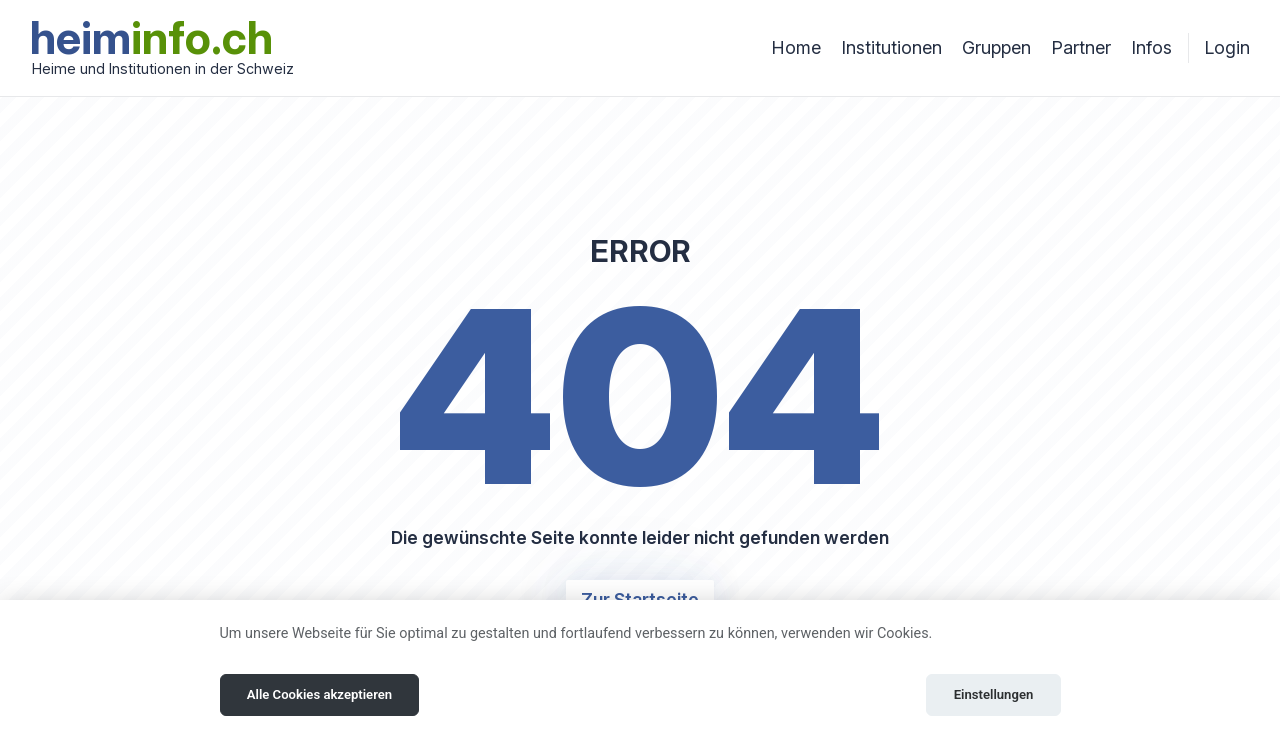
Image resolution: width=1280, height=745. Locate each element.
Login (1227, 47)
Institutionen (891, 47)
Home (796, 47)
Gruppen (996, 47)
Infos (1151, 47)
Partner (1081, 47)
